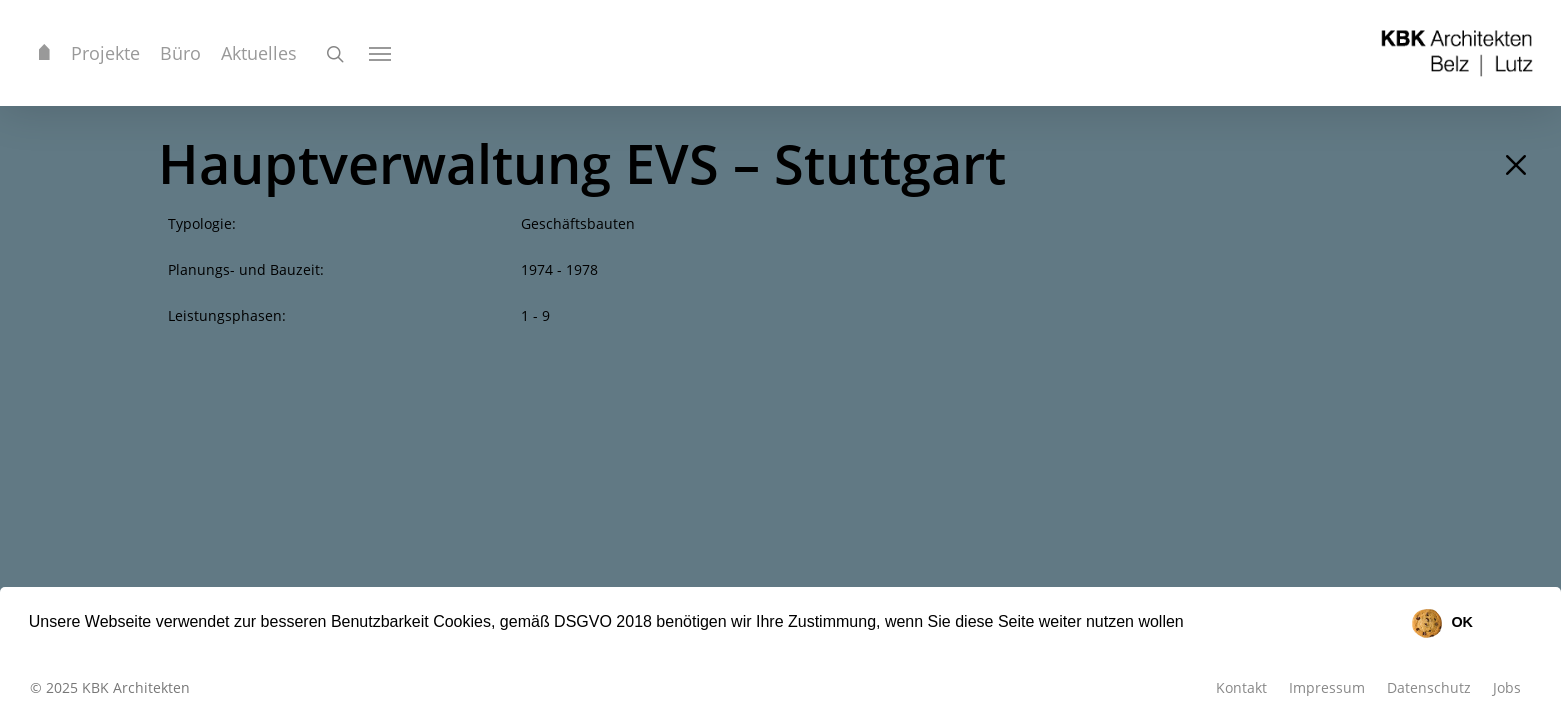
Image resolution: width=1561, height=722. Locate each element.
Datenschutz (1429, 687)
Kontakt (1241, 687)
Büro (180, 53)
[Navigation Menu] (381, 53)
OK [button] (1462, 622)
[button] (1191, 624)
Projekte (105, 53)
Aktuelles (259, 53)
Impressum (1327, 687)
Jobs (1507, 687)
